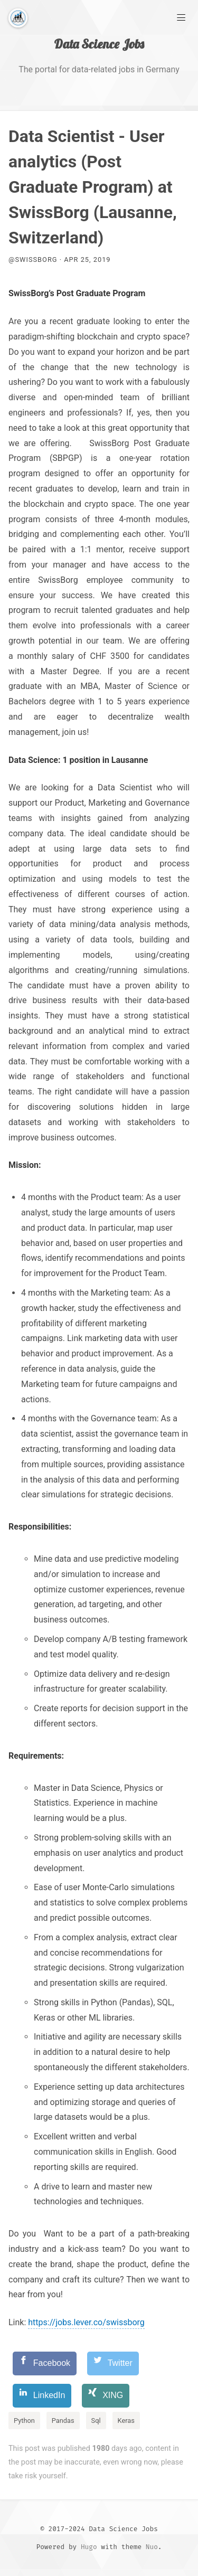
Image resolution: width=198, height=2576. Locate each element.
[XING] (105, 2396)
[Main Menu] (181, 16)
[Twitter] (113, 2363)
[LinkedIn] (42, 2396)
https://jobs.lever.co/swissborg (86, 2322)
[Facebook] (45, 2363)
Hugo (89, 2546)
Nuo (152, 2546)
